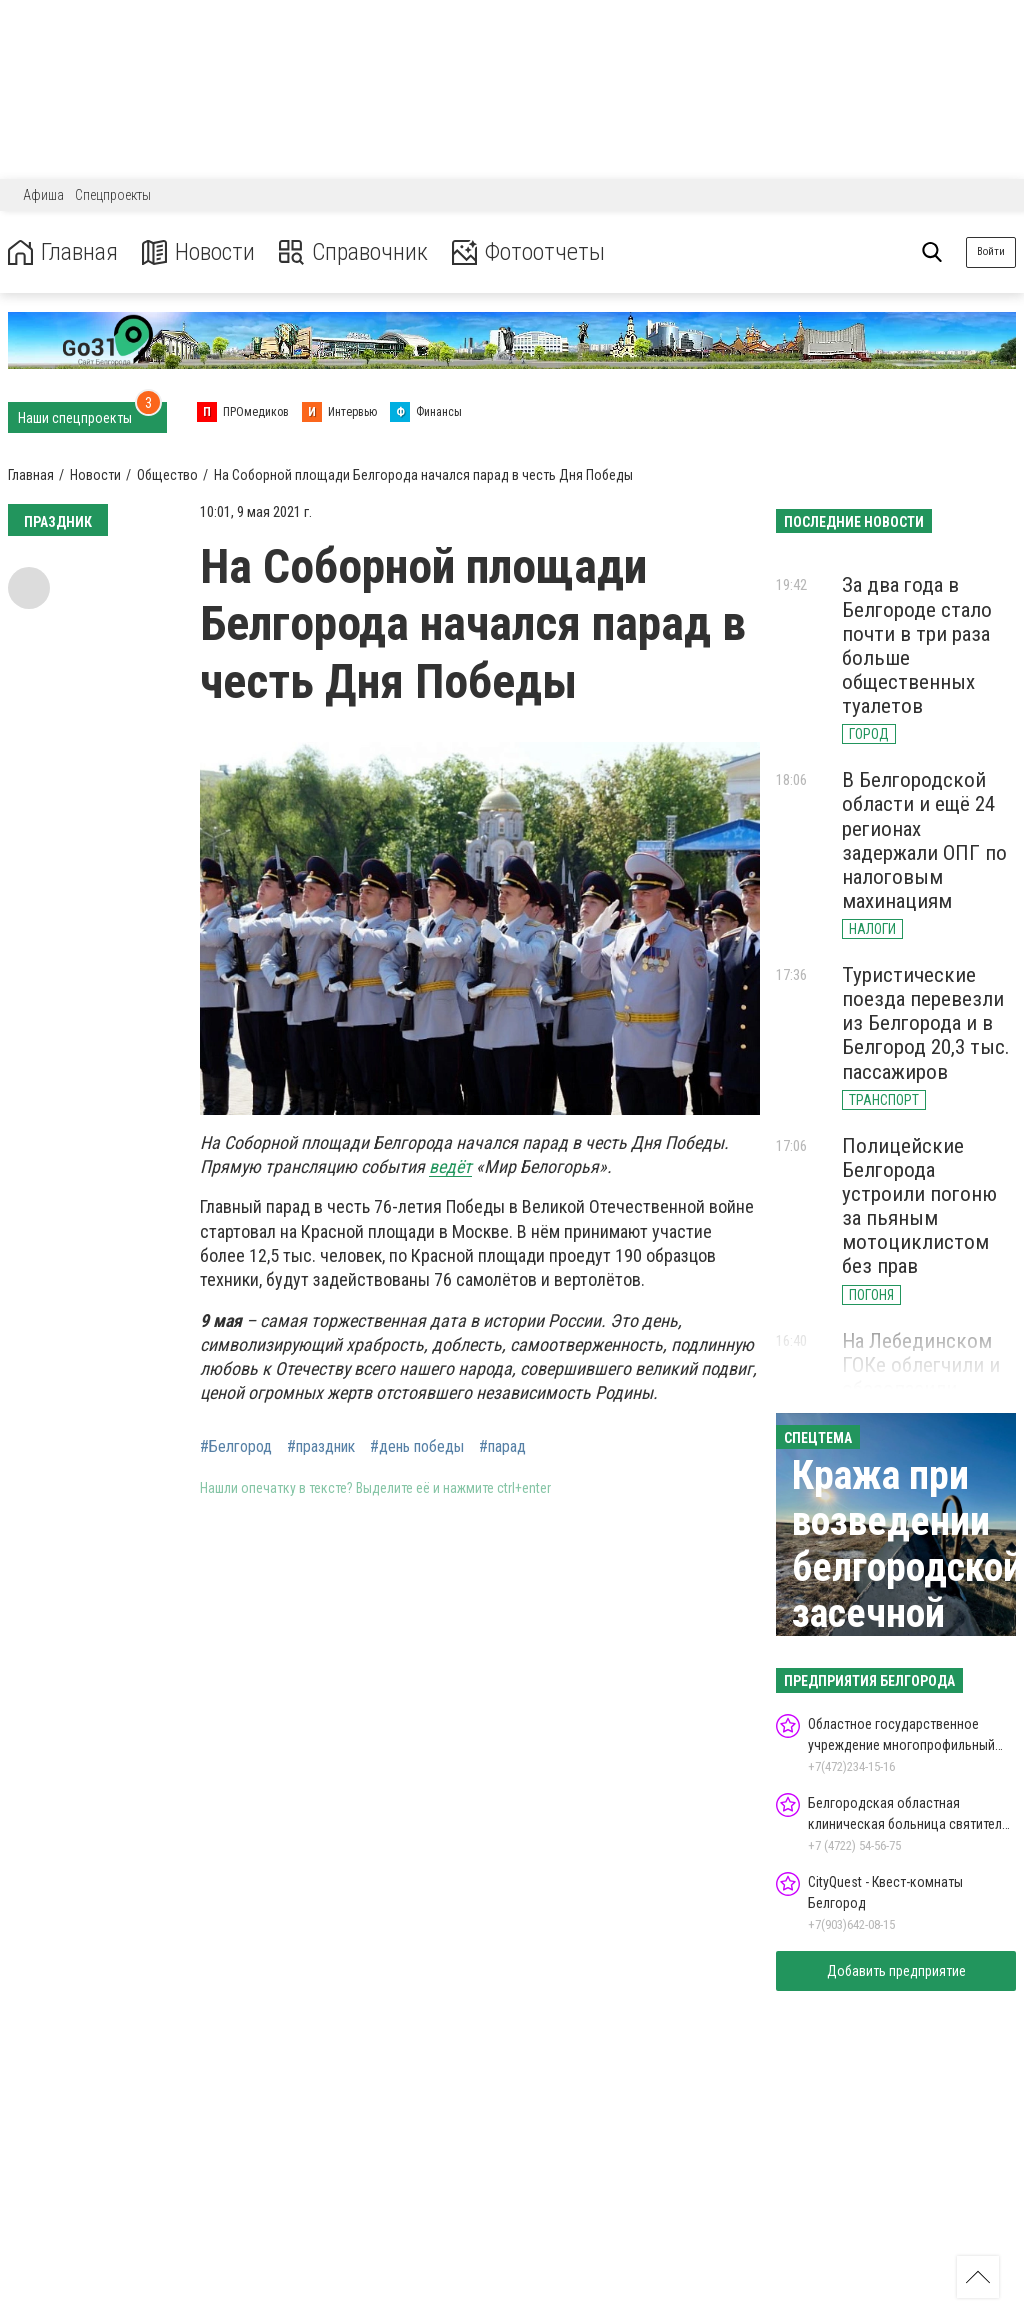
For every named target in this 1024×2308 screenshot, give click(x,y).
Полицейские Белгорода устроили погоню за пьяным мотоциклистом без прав (919, 1206)
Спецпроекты (113, 195)
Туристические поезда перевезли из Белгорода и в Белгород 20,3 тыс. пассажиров (926, 1023)
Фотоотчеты (528, 252)
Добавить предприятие (896, 1971)
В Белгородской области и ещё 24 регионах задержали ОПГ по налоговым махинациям (924, 840)
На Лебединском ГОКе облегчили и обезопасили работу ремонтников (921, 1389)
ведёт (450, 1166)
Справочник (353, 252)
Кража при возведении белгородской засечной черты (907, 1567)
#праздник (321, 1447)
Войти (991, 251)
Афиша (43, 195)
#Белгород (236, 1447)
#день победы (417, 1447)
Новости (198, 252)
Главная (63, 252)
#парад (502, 1447)
